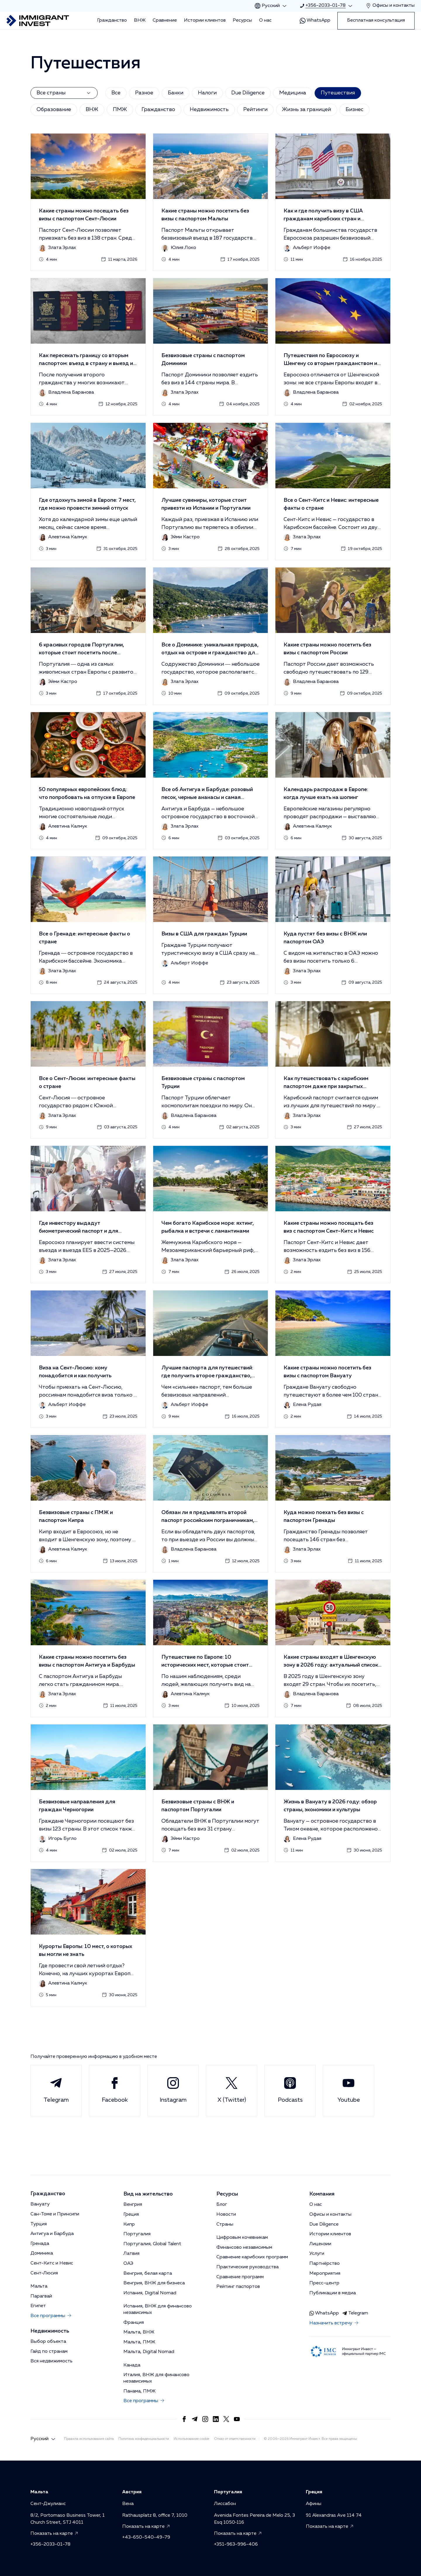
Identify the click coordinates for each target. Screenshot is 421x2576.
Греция (131, 2214)
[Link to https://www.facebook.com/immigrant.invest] (184, 2419)
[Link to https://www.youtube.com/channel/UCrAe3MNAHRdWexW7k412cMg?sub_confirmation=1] (237, 2419)
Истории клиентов (205, 20)
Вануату (40, 2204)
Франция (133, 2322)
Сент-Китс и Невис (51, 2263)
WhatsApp (315, 21)
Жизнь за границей (306, 109)
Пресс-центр (324, 2283)
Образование (54, 109)
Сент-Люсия (44, 2273)
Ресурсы (242, 20)
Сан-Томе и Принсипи (54, 2214)
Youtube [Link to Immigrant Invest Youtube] (348, 2090)
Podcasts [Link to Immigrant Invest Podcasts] (290, 2090)
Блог (221, 2204)
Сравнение (165, 20)
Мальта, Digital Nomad (148, 2352)
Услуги (316, 2253)
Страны (224, 2224)
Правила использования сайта (89, 2439)
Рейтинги (255, 109)
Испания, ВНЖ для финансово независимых (157, 2309)
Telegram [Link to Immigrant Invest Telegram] (56, 2090)
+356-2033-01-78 (50, 2544)
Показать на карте (55, 2534)
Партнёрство (324, 2263)
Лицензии (320, 2244)
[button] (88, 202)
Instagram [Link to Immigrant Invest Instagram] (173, 2090)
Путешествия (338, 93)
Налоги (207, 93)
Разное (144, 93)
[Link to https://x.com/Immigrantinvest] (226, 2419)
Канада (131, 2365)
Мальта (38, 2286)
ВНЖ (140, 20)
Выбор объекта (48, 2341)
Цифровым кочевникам (242, 2237)
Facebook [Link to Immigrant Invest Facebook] (115, 2090)
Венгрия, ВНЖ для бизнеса (154, 2283)
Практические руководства (247, 2267)
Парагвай (41, 2296)
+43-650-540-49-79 (146, 2537)
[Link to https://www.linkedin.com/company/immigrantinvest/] (216, 2419)
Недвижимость (209, 109)
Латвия (131, 2253)
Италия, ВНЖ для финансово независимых (156, 2378)
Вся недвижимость (51, 2361)
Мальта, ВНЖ (138, 2332)
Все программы (51, 2316)
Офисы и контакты (330, 2214)
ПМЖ (120, 109)
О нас (265, 20)
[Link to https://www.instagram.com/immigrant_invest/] (205, 2419)
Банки (175, 93)
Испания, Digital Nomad (149, 2293)
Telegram (355, 2313)
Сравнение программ (240, 2277)
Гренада (39, 2243)
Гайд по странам (49, 2351)
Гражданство (112, 20)
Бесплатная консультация (376, 20)
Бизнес (354, 109)
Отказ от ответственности (235, 2439)
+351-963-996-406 (236, 2544)
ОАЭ (128, 2263)
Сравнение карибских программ (252, 2257)
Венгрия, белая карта (147, 2273)
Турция (38, 2224)
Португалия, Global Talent (152, 2244)
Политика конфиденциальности (143, 2439)
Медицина (292, 93)
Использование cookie (191, 2439)
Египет (38, 2306)
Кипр (129, 2224)
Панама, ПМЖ (139, 2391)
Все (115, 93)
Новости (226, 2214)
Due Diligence (248, 93)
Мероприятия (324, 2273)
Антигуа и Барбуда (52, 2233)
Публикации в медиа (332, 2293)
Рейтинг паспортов (238, 2286)
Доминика (41, 2253)
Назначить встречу (334, 2323)
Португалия (137, 2234)
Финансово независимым (244, 2247)
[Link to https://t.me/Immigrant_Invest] (195, 2419)
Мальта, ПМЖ (139, 2342)
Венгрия (132, 2204)
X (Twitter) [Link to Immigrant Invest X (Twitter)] (232, 2090)
